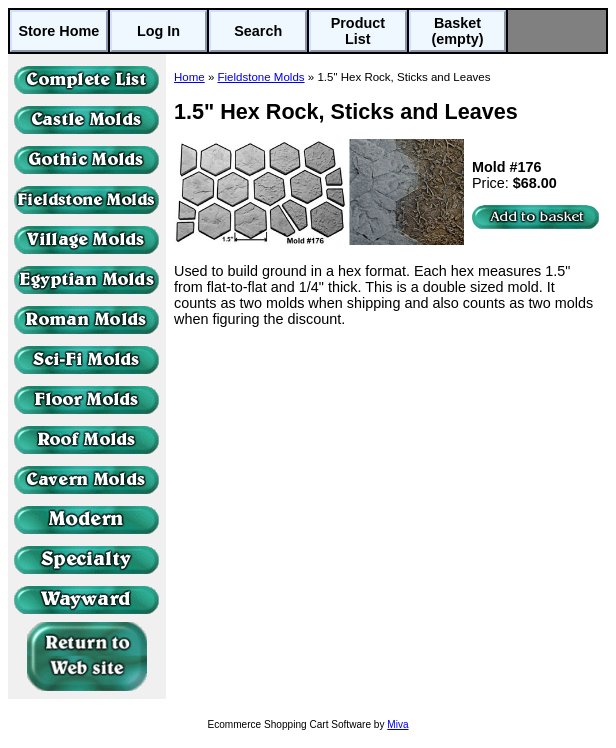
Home (189, 77)
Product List (358, 31)
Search (258, 31)
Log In (158, 31)
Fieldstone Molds (261, 77)
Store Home (58, 31)
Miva (397, 724)
